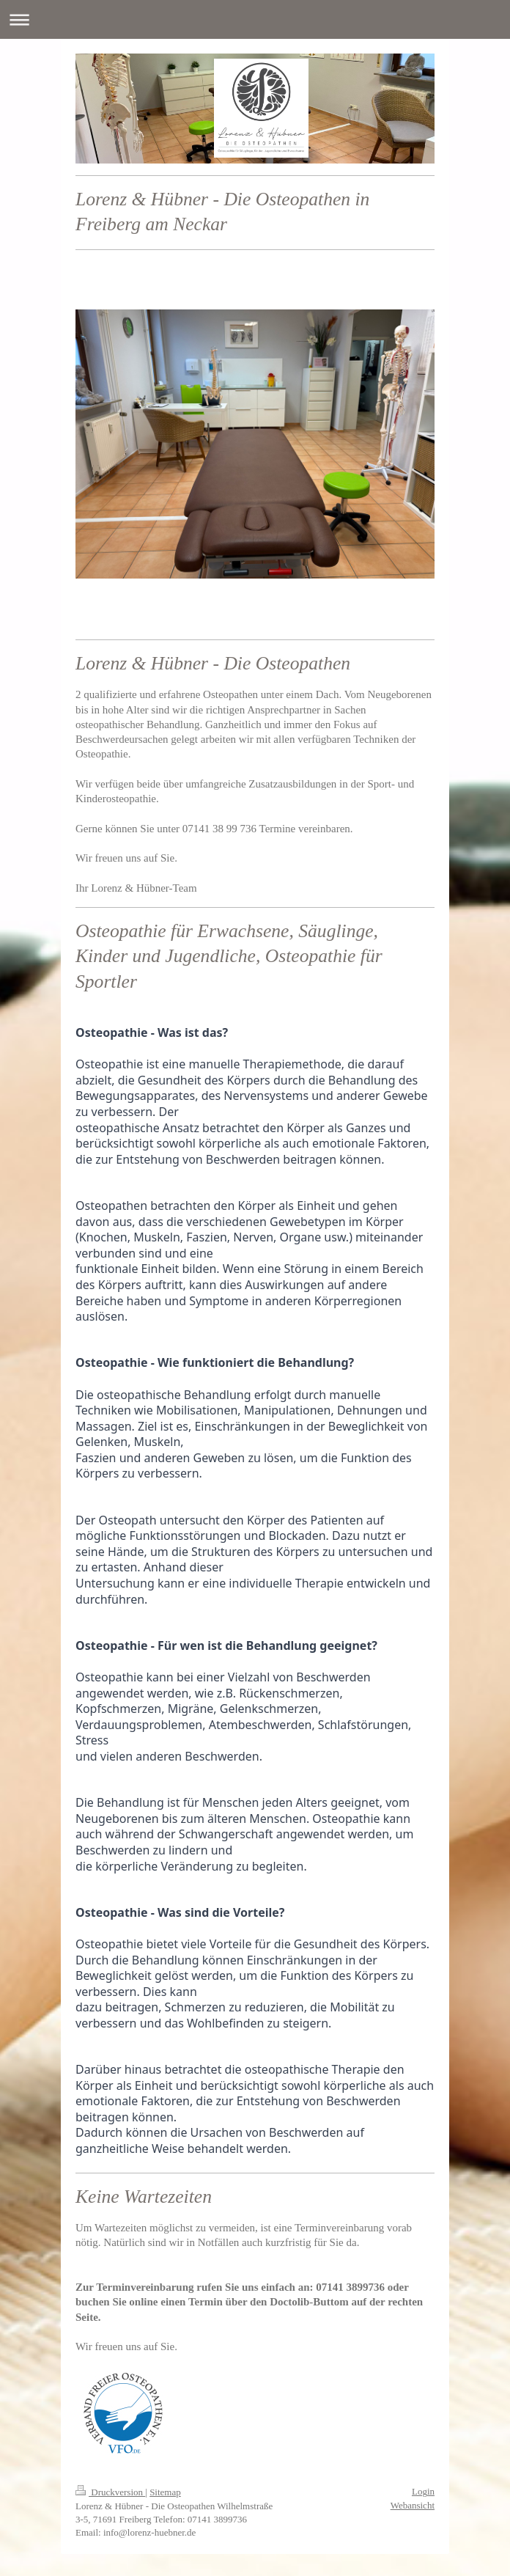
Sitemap (165, 2492)
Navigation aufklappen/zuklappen (255, 19)
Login (423, 2491)
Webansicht (413, 2505)
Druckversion (110, 2492)
